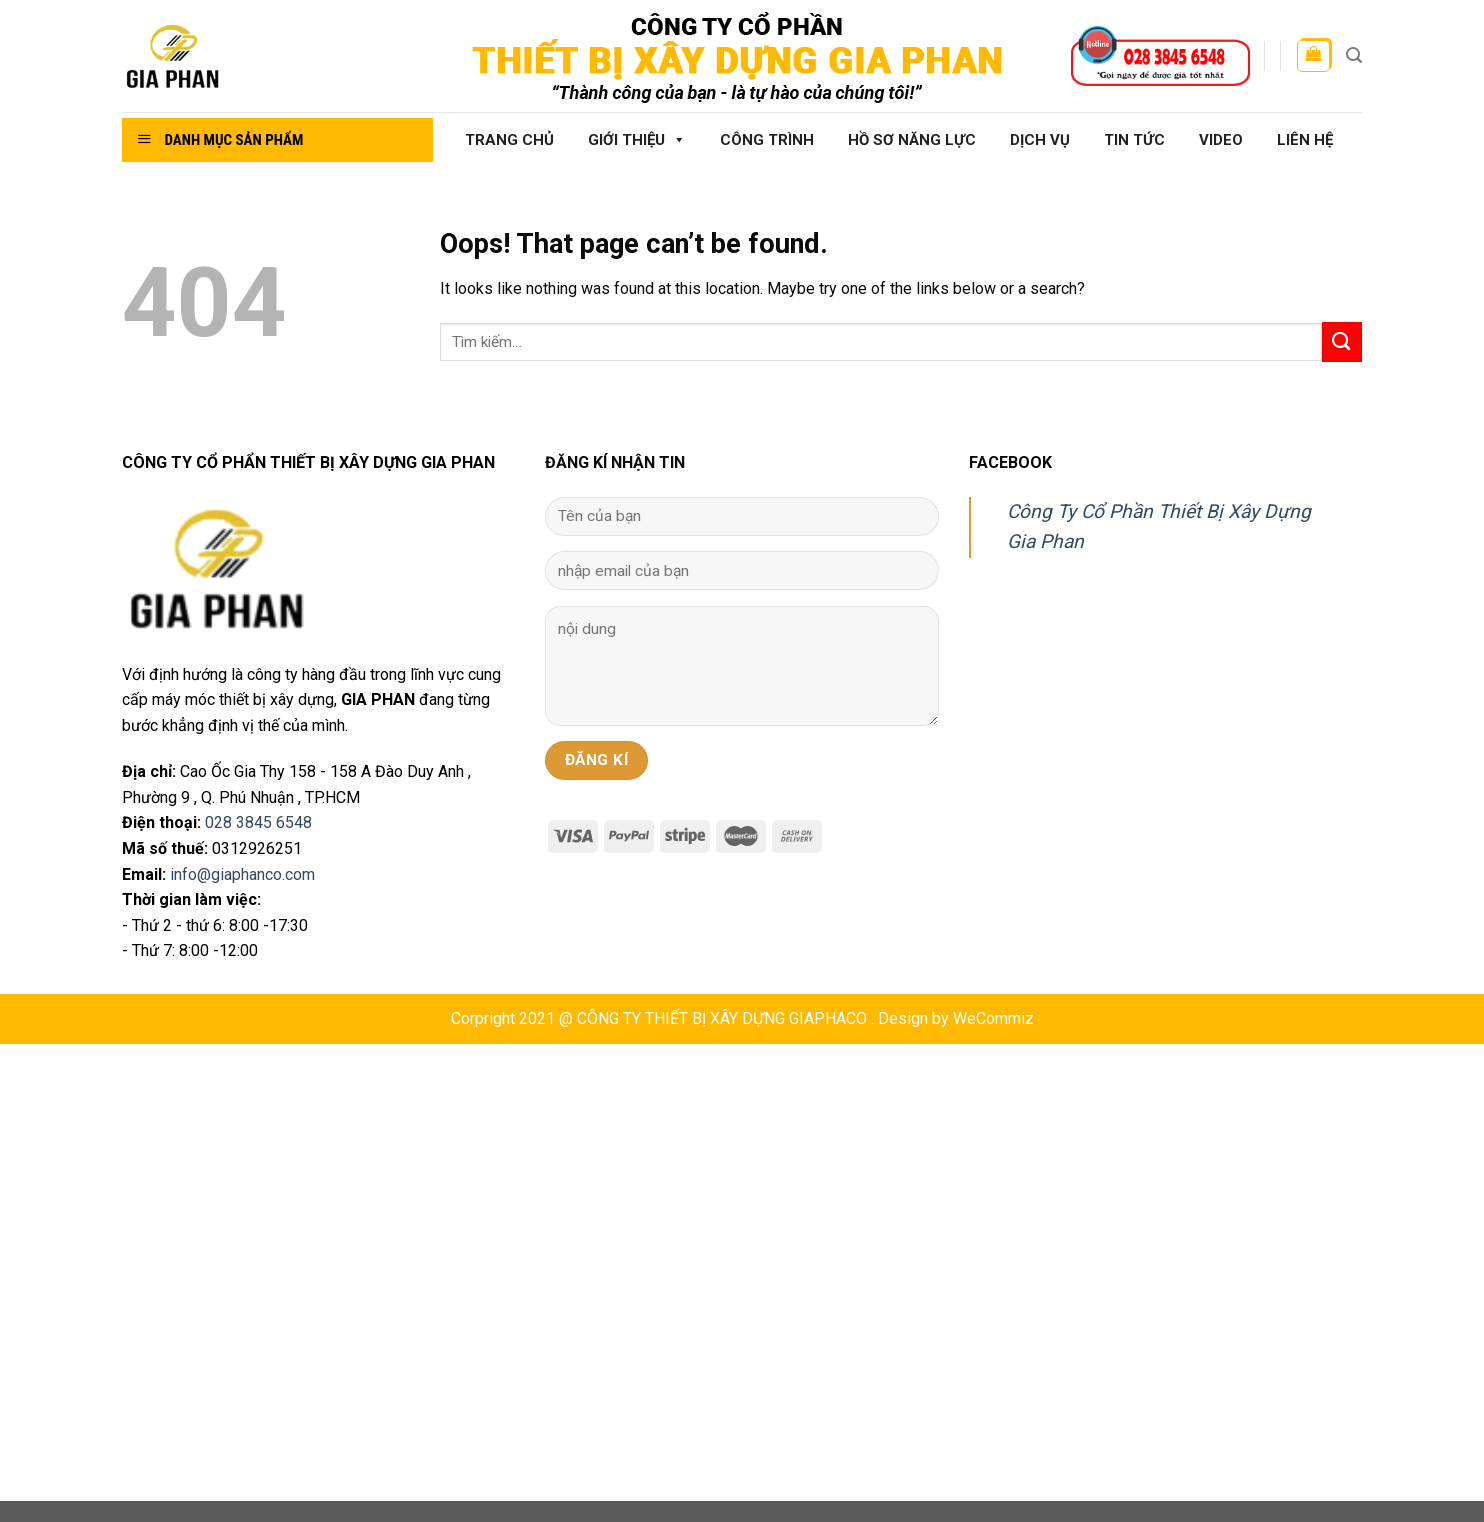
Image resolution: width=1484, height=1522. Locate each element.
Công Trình (767, 140)
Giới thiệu (637, 140)
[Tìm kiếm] (1354, 55)
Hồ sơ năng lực (912, 140)
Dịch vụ (1040, 140)
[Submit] (1342, 341)
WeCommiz (993, 1018)
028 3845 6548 (258, 822)
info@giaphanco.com (242, 874)
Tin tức (1134, 140)
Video (1221, 140)
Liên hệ (1305, 140)
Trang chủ (509, 140)
